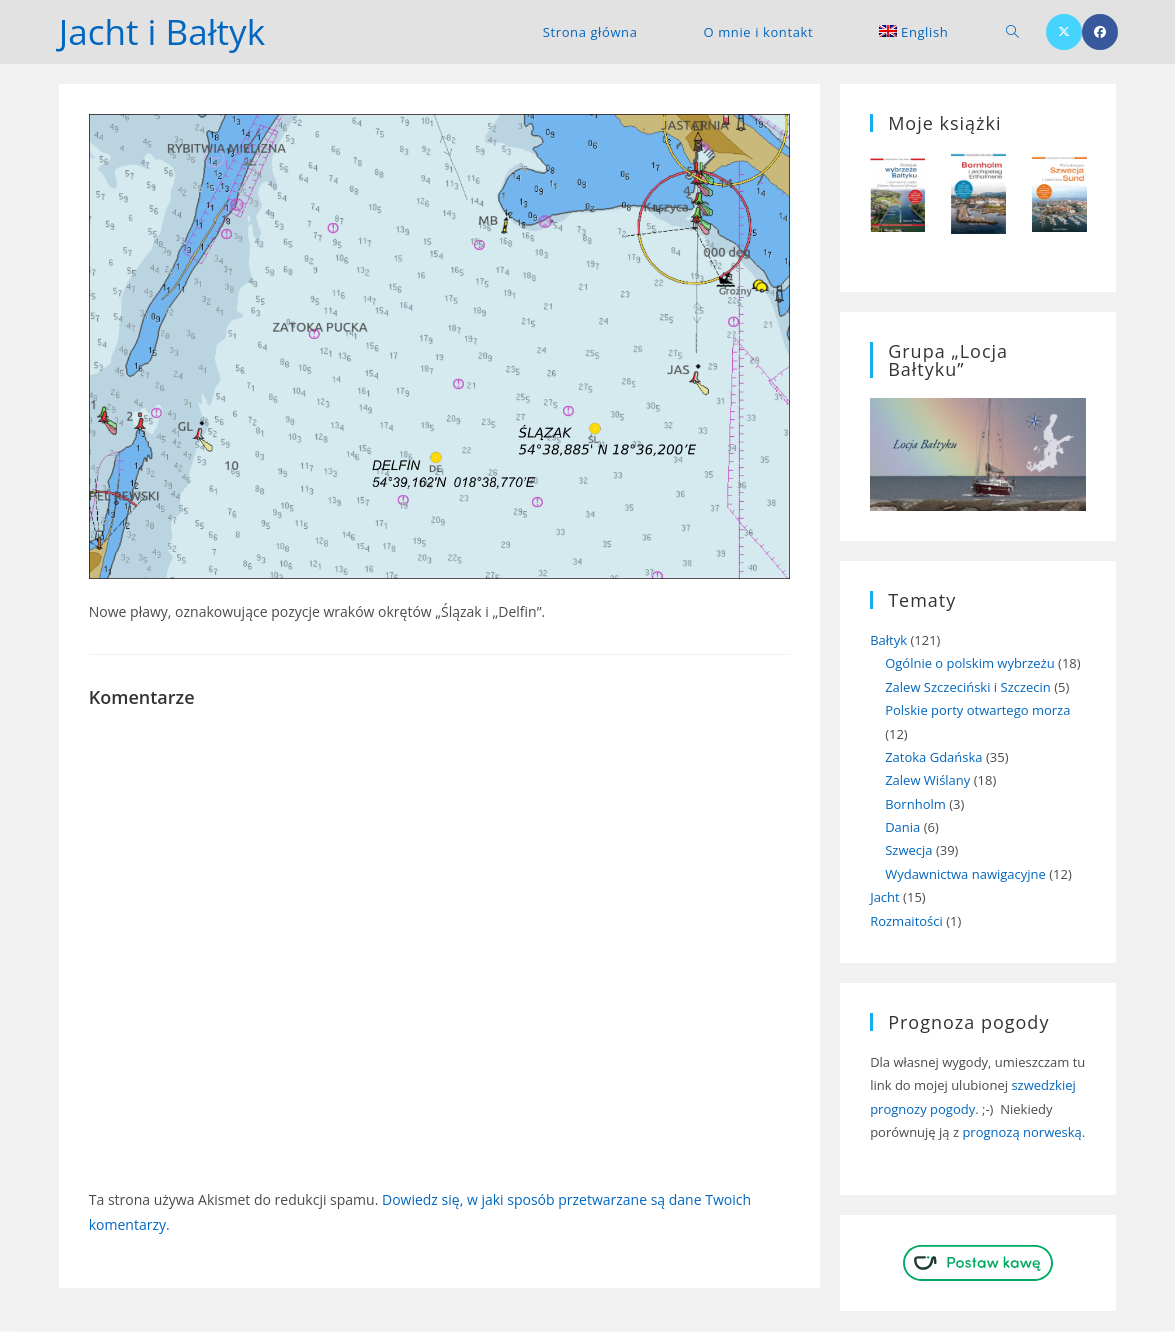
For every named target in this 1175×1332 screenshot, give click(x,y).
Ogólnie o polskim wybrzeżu (970, 664)
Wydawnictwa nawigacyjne (965, 875)
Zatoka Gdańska (933, 758)
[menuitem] (913, 32)
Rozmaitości (906, 921)
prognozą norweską (1021, 1133)
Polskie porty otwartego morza (977, 711)
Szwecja (908, 851)
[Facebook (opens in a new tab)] (1100, 32)
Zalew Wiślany (927, 781)
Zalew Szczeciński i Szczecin (968, 688)
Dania (902, 828)
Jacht (885, 898)
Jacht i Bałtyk (165, 31)
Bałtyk (888, 641)
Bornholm (915, 804)
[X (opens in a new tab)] (1064, 32)
